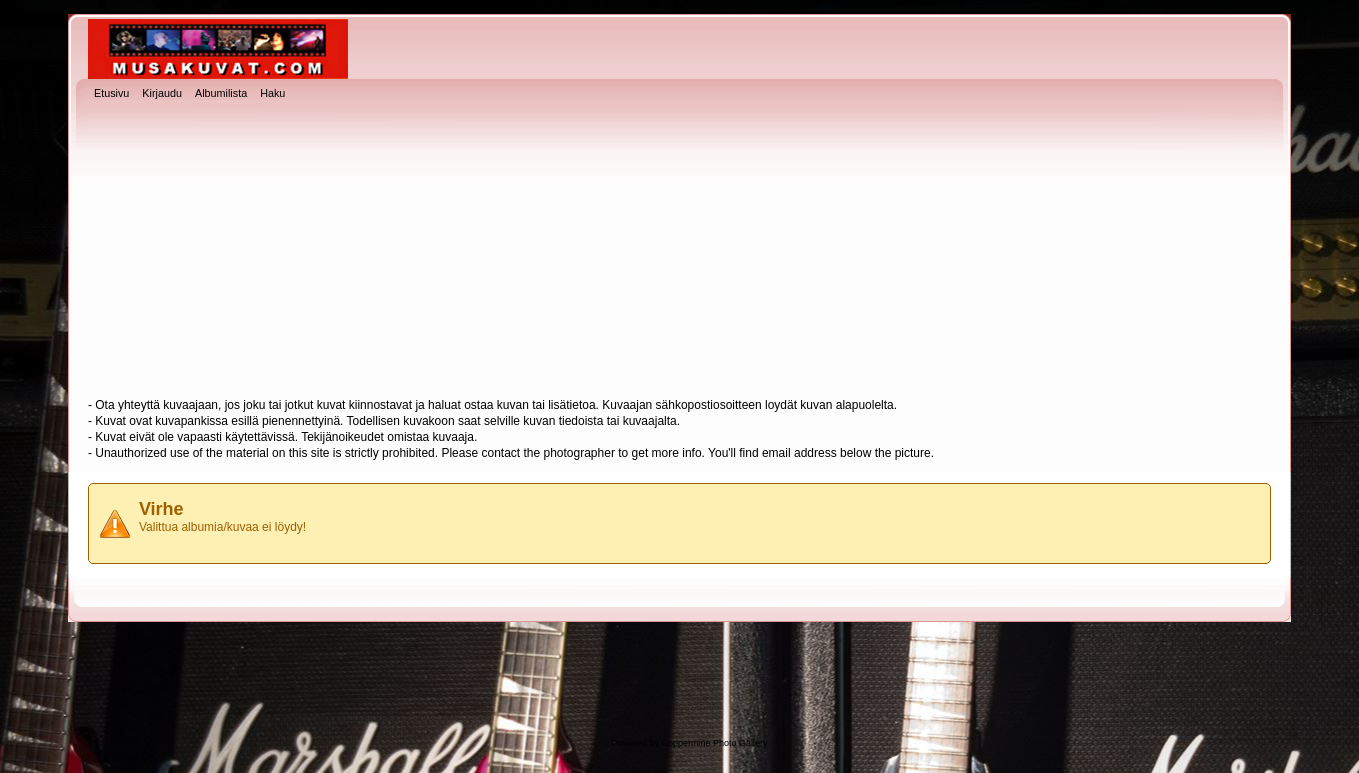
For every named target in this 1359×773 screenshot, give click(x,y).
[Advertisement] (679, 251)
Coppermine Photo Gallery (714, 743)
